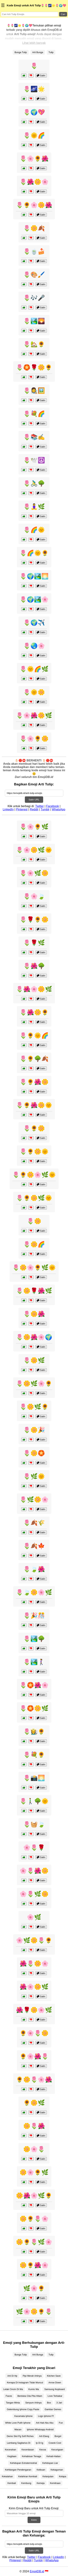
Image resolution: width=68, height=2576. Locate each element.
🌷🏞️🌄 (34, 321)
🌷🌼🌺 (34, 1314)
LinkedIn (8, 809)
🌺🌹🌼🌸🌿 (34, 2010)
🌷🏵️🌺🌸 (34, 1685)
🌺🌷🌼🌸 (34, 1963)
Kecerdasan (28, 2449)
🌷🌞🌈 (34, 135)
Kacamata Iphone (23, 2416)
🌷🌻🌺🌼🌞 (34, 1105)
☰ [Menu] (3, 5)
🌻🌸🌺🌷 (34, 2056)
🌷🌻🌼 (34, 1128)
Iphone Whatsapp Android (40, 2429)
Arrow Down (54, 2382)
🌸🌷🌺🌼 (34, 1870)
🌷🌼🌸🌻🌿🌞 (34, 1267)
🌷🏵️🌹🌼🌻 (34, 367)
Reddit (34, 809)
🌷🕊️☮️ (34, 460)
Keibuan (41, 2469)
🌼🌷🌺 (34, 2126)
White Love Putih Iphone (17, 2422)
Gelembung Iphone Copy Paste (23, 2409)
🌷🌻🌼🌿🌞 (34, 1198)
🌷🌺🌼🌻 (34, 1012)
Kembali (11, 2483)
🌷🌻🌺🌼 (34, 1082)
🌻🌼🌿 (34, 2102)
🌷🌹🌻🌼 (34, 919)
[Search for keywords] (29, 14)
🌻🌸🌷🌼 (34, 2033)
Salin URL (33, 799)
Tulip (51, 52)
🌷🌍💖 (34, 112)
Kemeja (40, 2483)
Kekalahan (7, 2476)
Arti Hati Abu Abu (44, 2422)
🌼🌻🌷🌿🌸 (34, 2242)
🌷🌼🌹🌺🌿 (34, 1290)
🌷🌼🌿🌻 (34, 1406)
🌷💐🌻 (34, 1754)
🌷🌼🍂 (34, 228)
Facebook (52, 806)
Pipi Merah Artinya (32, 2375)
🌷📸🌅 (34, 1778)
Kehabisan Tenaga (31, 2456)
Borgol (58, 2436)
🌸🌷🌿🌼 (34, 1894)
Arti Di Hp (12, 2375)
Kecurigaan (57, 2449)
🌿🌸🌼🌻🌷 (34, 2311)
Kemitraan (55, 2483)
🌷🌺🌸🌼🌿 (34, 989)
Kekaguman (57, 2469)
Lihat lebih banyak (34, 42)
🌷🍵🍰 (34, 251)
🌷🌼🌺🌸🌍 (34, 1337)
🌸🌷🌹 (34, 1847)
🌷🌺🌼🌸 (34, 182)
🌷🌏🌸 (34, 646)
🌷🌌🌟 (34, 89)
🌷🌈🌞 (34, 530)
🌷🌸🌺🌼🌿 (34, 715)
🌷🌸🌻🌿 (34, 826)
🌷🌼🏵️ (34, 1453)
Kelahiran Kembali (27, 2476)
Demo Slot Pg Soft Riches (20, 2436)
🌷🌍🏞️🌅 (34, 576)
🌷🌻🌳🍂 (34, 1058)
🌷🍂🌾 (34, 1522)
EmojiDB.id (37, 2571)
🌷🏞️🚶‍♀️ (34, 1662)
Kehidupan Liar (50, 2463)
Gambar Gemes (53, 2409)
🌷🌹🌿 (34, 942)
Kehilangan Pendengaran (18, 2469)
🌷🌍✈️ (34, 622)
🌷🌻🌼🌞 (34, 1151)
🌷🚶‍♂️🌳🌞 (34, 1801)
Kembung (26, 2483)
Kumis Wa (33, 2389)
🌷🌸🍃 (34, 896)
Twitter (39, 806)
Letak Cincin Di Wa (13, 2389)
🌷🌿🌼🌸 (34, 1499)
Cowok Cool (55, 2443)
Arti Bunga (37, 52)
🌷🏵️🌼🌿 (34, 1708)
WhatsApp (58, 809)
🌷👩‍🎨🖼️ (34, 390)
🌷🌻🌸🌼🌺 (34, 205)
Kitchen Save (54, 2375)
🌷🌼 (34, 1221)
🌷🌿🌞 (34, 1476)
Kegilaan (12, 2456)
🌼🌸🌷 (34, 2149)
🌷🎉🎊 (34, 1615)
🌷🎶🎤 (34, 298)
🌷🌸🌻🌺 (34, 158)
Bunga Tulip (21, 52)
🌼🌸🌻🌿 (34, 2172)
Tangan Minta (13, 2402)
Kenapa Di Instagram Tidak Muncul (25, 2382)
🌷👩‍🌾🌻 (34, 1731)
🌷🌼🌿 (34, 1360)
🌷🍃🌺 (34, 1569)
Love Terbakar (55, 2396)
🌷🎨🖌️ (34, 274)
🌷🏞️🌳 (34, 1638)
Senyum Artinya (33, 2402)
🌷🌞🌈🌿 (34, 669)
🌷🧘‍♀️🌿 (34, 506)
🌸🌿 (34, 1917)
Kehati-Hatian (54, 2456)
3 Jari (59, 2402)
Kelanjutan (48, 2476)
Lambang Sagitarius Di (18, 2443)
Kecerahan (10, 2449)
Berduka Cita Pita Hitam (29, 2396)
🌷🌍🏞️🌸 (34, 599)
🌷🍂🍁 (34, 1546)
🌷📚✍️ (34, 437)
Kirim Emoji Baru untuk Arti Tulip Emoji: (34, 2508)
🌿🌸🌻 (34, 2288)
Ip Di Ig (39, 2443)
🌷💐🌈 (34, 414)
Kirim (34, 2520)
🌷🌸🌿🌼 (34, 873)
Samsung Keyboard (54, 2389)
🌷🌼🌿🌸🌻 (34, 1383)
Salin (41, 75)
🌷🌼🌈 (34, 1244)
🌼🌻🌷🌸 (34, 2218)
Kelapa (62, 2476)
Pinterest (22, 809)
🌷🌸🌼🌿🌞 (34, 850)
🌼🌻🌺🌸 (34, 2265)
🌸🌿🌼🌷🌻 (34, 1940)
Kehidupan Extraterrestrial (23, 2463)
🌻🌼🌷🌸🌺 (34, 2079)
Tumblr (45, 809)
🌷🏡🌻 (34, 344)
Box (49, 2402)
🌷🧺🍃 (34, 1824)
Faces (9, 2396)
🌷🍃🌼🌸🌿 (34, 1592)
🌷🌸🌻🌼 (34, 738)
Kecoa (42, 2449)
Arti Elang (44, 2436)
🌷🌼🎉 (34, 1430)
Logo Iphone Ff (46, 2416)
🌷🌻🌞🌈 (34, 1035)
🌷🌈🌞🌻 (34, 553)
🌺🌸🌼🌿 (34, 1986)
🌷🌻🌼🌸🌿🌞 (34, 1174)
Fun (61, 2422)
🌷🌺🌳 (34, 966)
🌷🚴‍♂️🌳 (34, 483)
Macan (18, 2429)
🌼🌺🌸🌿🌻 (34, 2195)
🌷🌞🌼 (34, 692)
